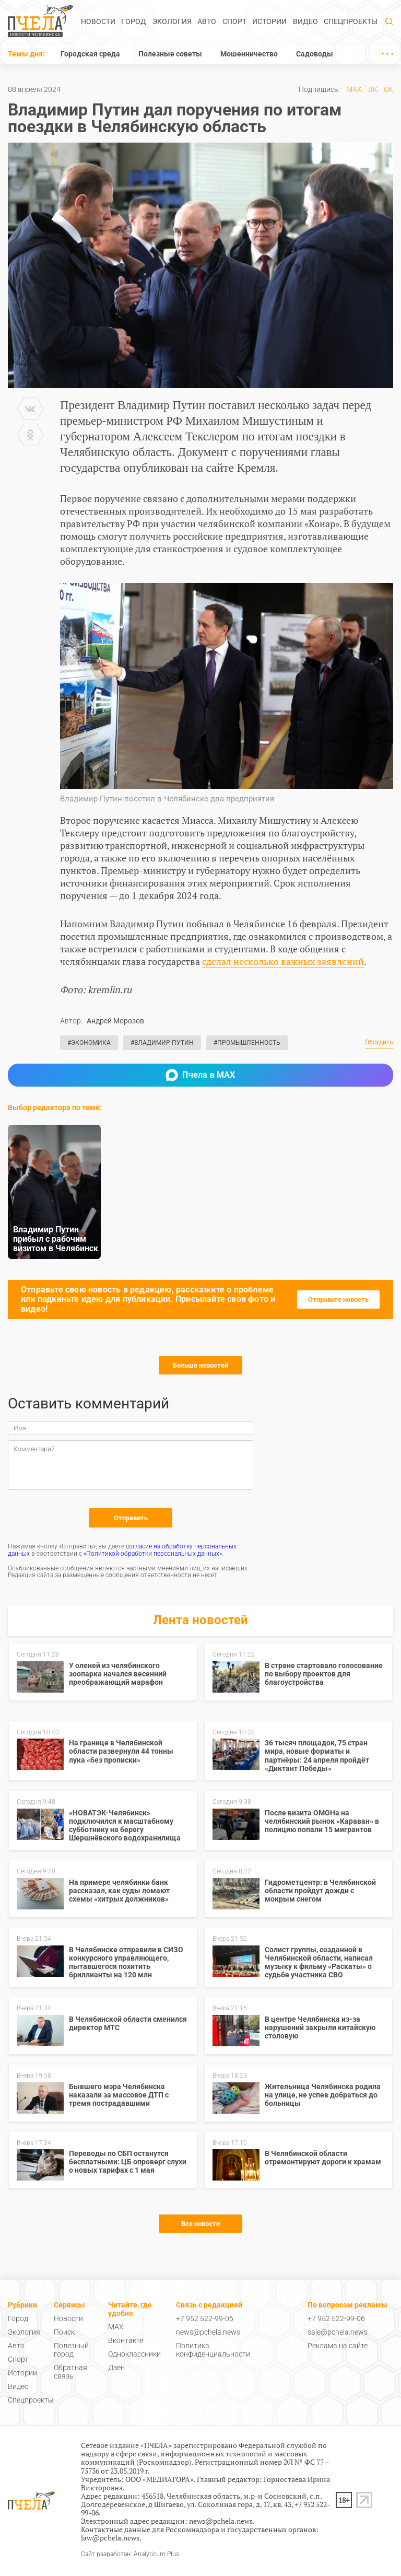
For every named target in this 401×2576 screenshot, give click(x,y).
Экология (172, 21)
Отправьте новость (338, 1299)
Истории (269, 21)
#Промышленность (247, 1042)
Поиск (64, 2332)
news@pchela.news (208, 2332)
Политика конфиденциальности (213, 2349)
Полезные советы (170, 54)
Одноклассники (134, 2354)
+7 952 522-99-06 (204, 2318)
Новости (98, 21)
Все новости (200, 2224)
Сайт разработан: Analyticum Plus (130, 2554)
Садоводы (314, 54)
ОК (388, 89)
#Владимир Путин (162, 1042)
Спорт (234, 21)
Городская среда (90, 54)
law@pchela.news (110, 2538)
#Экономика (89, 1042)
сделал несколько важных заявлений (283, 961)
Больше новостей (200, 1365)
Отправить (131, 1518)
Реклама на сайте (338, 2345)
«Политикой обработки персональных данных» (153, 1553)
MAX (354, 89)
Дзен (116, 2367)
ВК (373, 89)
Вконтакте (125, 2340)
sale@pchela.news (338, 2332)
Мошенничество (249, 54)
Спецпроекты (351, 21)
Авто (206, 21)
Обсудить (379, 1042)
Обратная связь (70, 2371)
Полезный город (71, 2349)
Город (133, 21)
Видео (305, 21)
